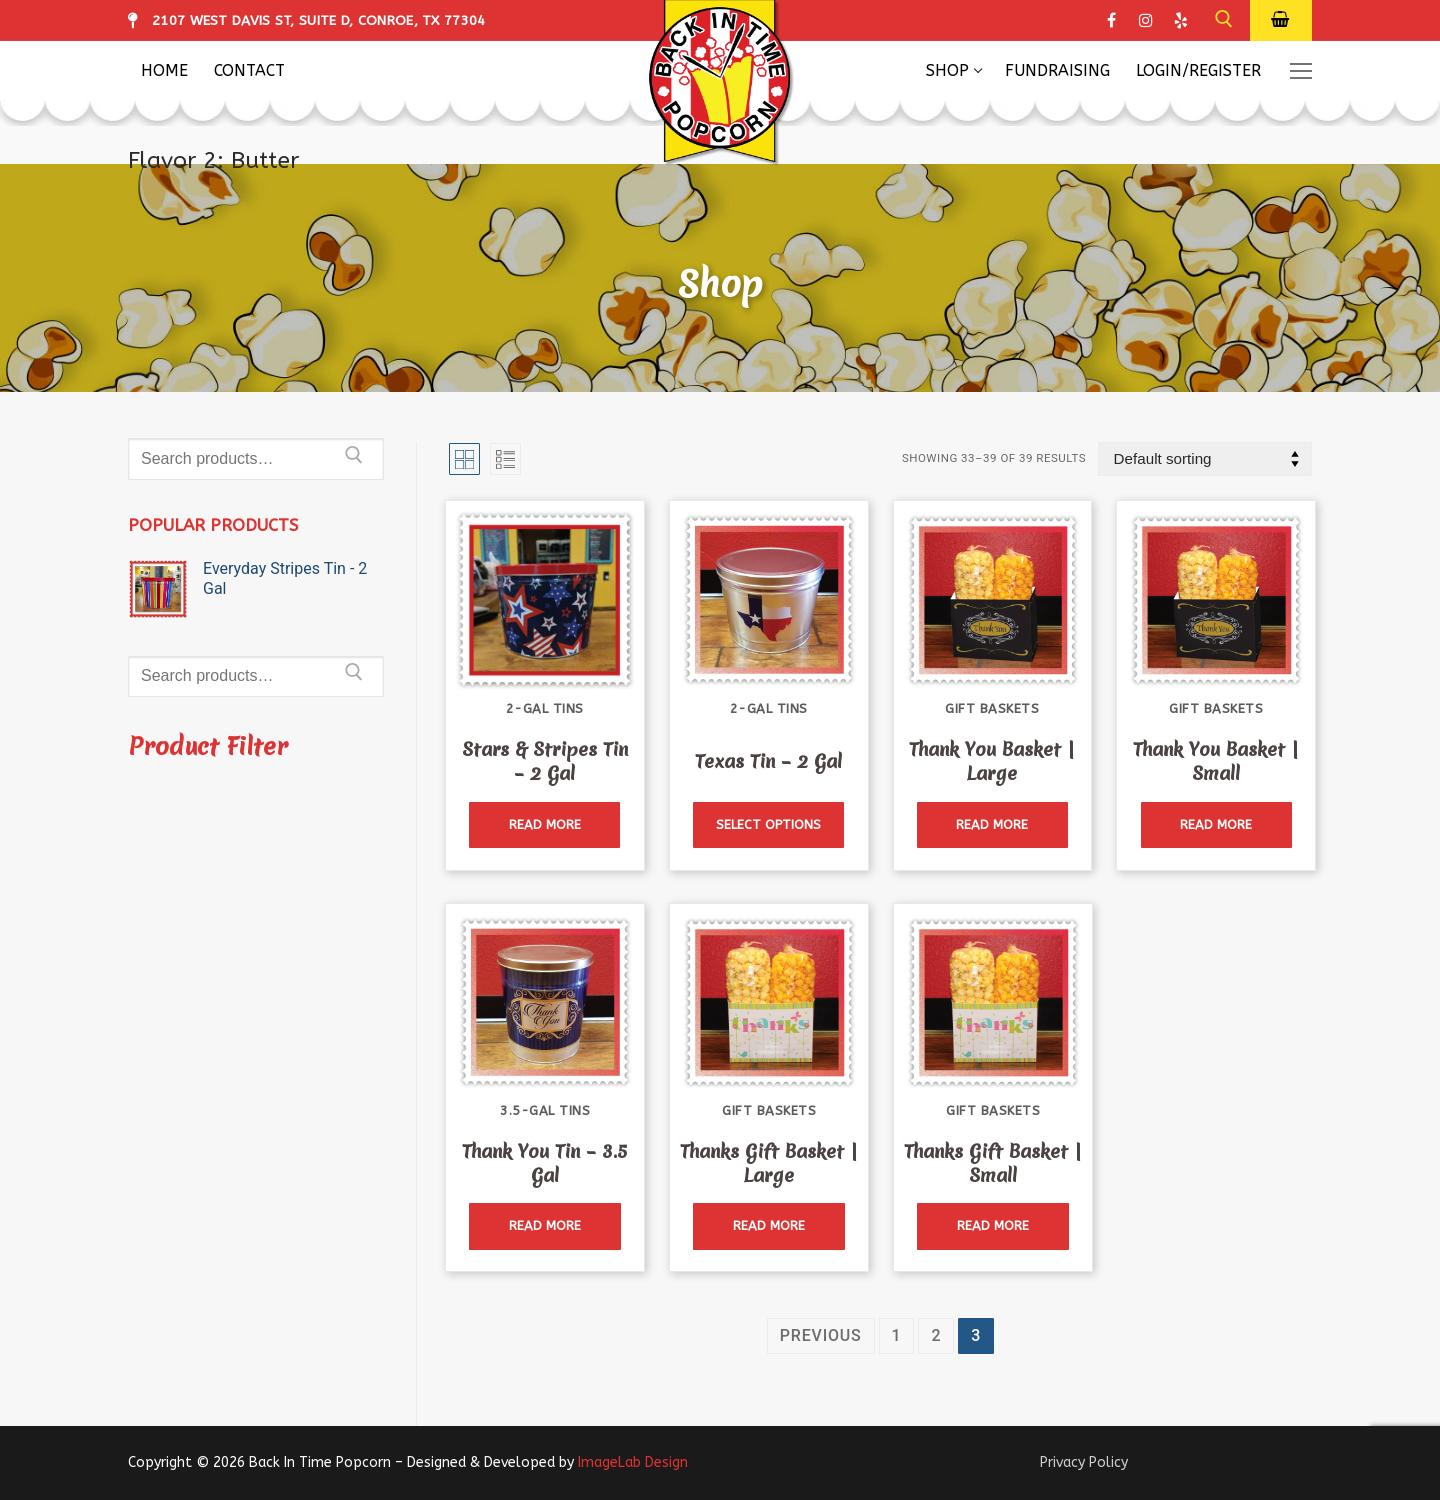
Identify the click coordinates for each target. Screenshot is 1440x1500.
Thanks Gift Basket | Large (769, 1163)
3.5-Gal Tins (545, 1110)
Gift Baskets (992, 708)
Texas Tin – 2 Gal (768, 761)
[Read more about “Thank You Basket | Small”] (1216, 825)
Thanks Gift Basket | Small (993, 1163)
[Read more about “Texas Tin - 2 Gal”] (768, 825)
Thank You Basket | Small (1216, 761)
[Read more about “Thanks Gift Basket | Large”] (768, 1226)
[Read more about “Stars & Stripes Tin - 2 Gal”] (544, 825)
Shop (720, 284)
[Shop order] (1205, 459)
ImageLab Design (633, 1462)
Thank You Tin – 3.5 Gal (545, 1163)
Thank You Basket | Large (992, 761)
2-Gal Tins (545, 708)
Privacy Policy (1084, 1462)
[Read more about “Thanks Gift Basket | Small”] (992, 1226)
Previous (821, 1335)
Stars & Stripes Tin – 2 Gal (545, 761)
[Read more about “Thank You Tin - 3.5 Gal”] (544, 1226)
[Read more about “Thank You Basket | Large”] (992, 825)
